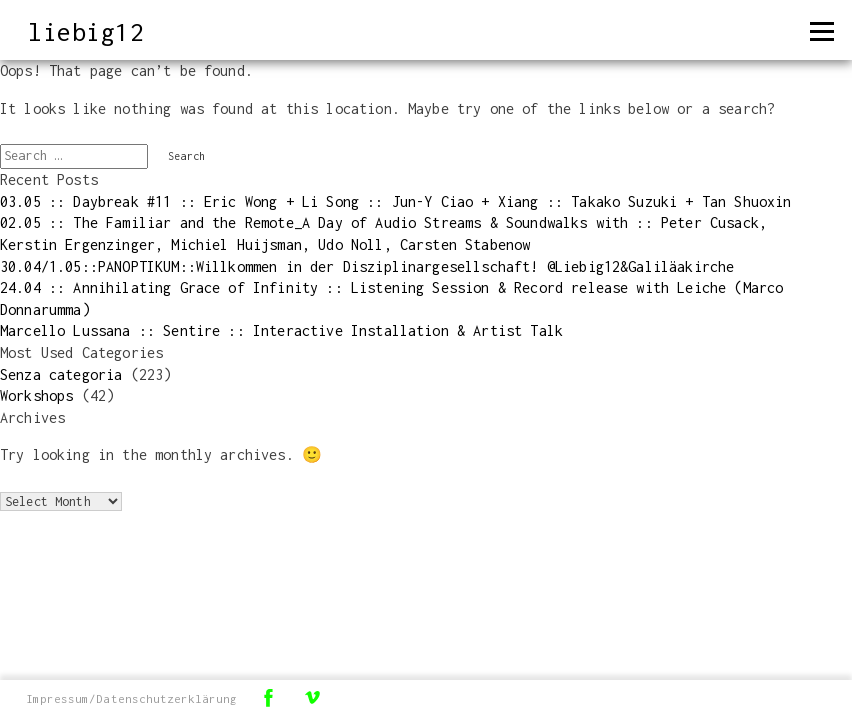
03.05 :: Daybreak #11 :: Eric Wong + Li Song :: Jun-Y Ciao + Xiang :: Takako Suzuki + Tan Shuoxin (396, 201)
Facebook (268, 697)
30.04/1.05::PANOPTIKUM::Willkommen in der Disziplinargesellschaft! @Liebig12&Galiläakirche (367, 266)
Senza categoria (61, 374)
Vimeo (312, 697)
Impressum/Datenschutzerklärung (131, 698)
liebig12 (86, 31)
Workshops (36, 395)
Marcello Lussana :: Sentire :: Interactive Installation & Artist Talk (281, 330)
